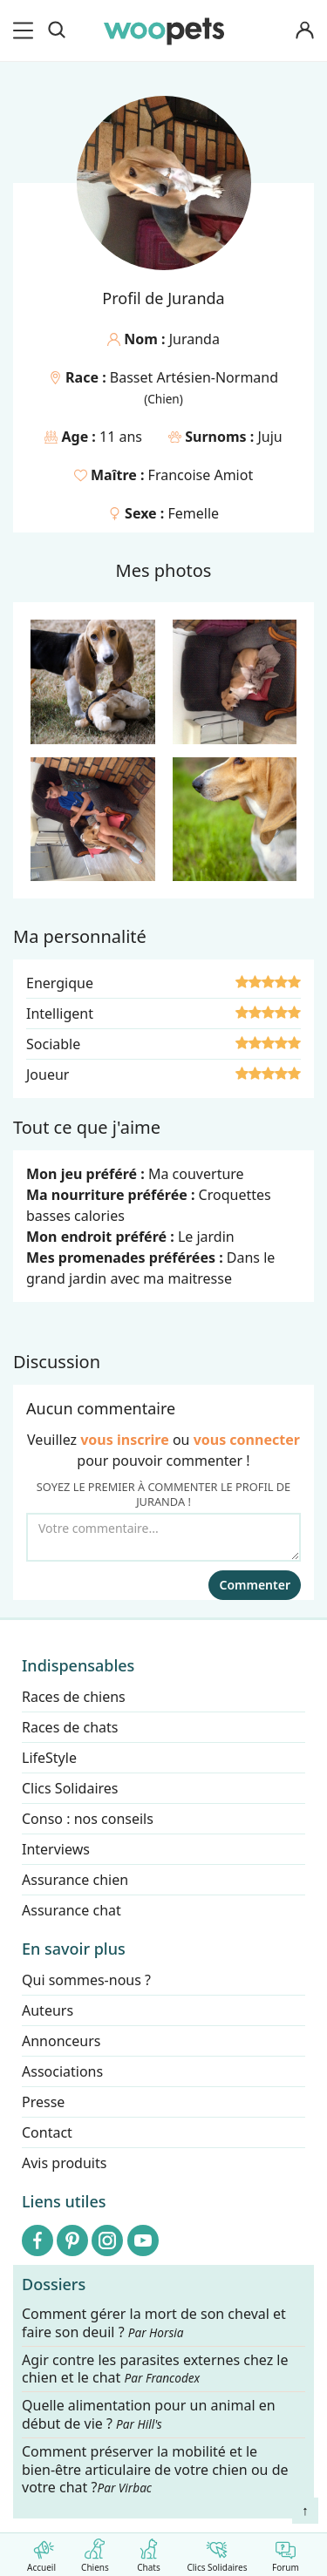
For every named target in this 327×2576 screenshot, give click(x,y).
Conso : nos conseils (87, 1818)
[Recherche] (56, 30)
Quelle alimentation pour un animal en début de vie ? (149, 2415)
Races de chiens (74, 1696)
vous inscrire (124, 1439)
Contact (47, 2132)
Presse (43, 2102)
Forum (285, 2552)
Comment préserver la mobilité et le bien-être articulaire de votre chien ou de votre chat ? (155, 2470)
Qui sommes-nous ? (86, 1980)
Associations (62, 2071)
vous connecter (247, 1439)
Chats (148, 2552)
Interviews (56, 1849)
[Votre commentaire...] (163, 1537)
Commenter (254, 1584)
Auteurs (47, 2010)
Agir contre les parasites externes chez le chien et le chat (155, 2369)
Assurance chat (71, 1910)
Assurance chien (75, 1879)
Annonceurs (61, 2041)
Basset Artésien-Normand (194, 377)
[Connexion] (304, 31)
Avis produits (64, 2163)
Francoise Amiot (201, 475)
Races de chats (70, 1727)
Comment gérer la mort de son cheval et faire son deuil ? (154, 2323)
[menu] (26, 30)
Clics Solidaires (217, 2552)
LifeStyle (49, 1757)
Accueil (41, 2552)
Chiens (94, 2552)
